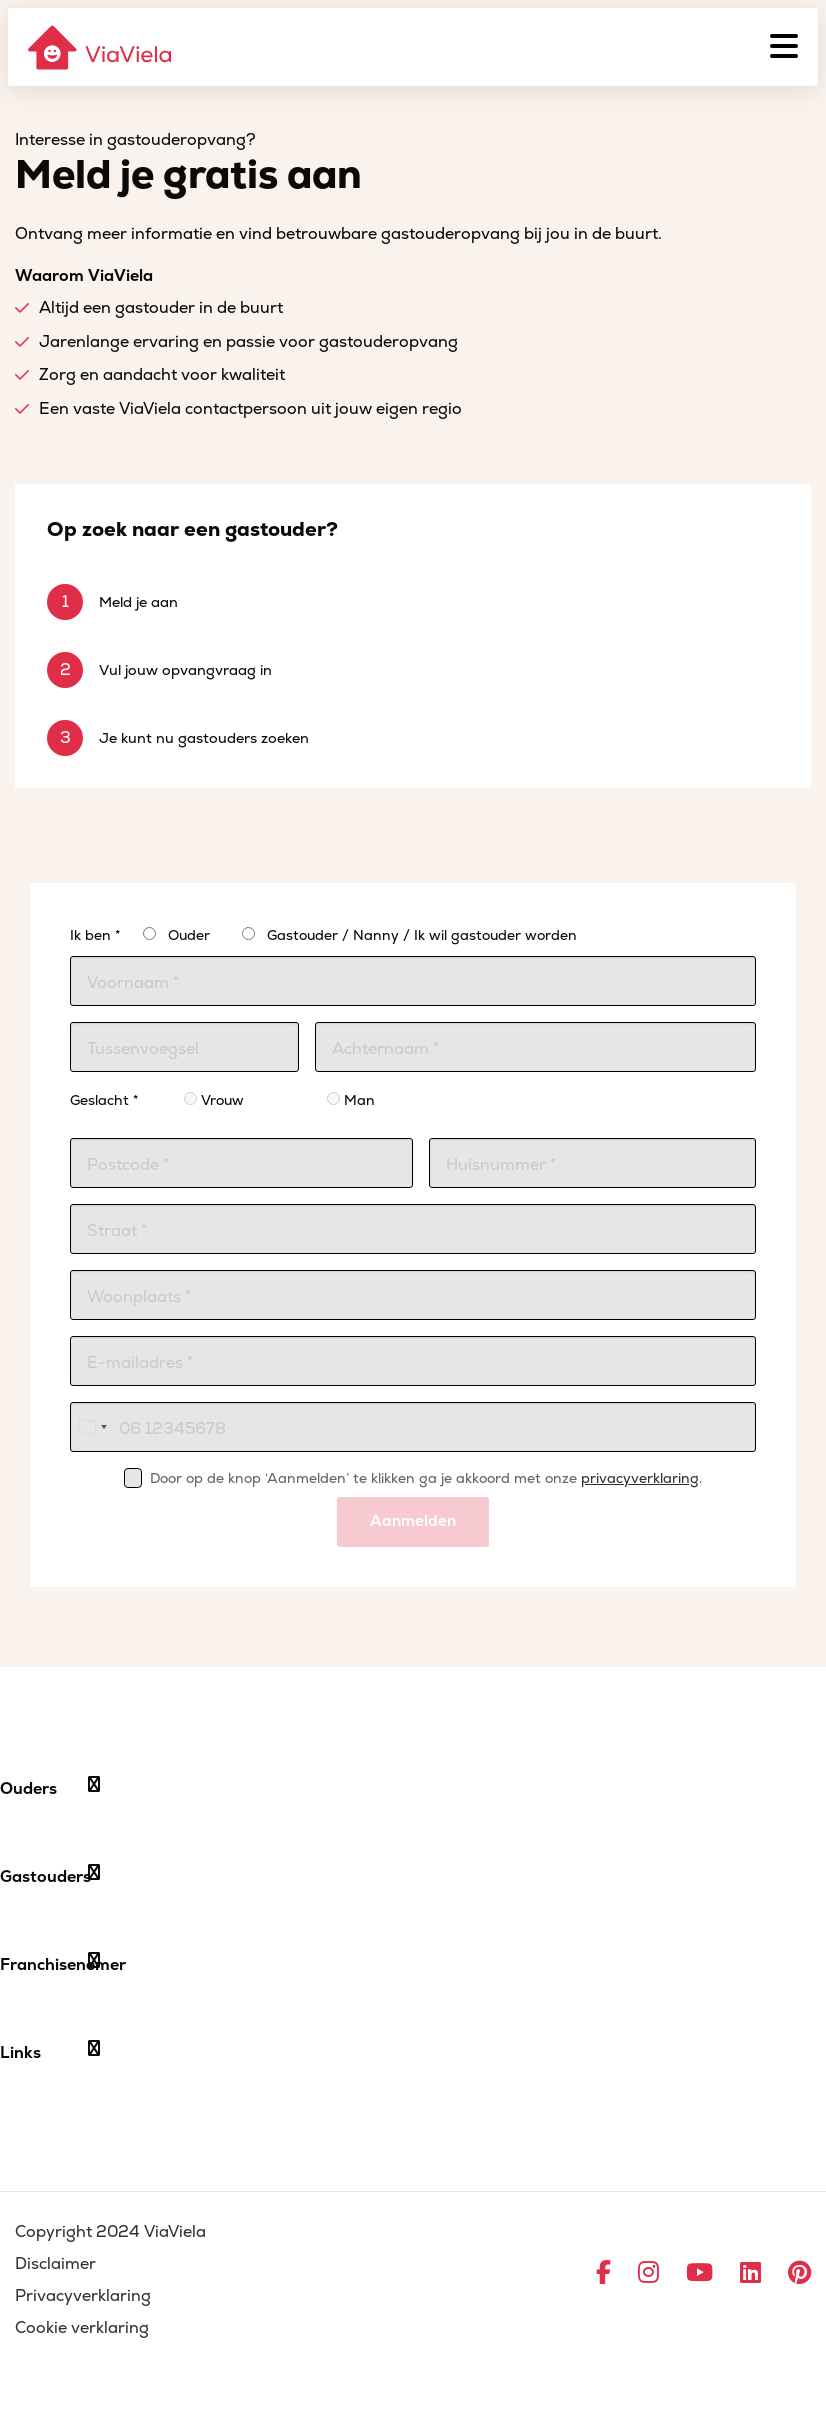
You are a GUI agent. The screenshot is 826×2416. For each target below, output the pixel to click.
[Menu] (784, 47)
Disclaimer (55, 2264)
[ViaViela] (101, 47)
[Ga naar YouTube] (699, 2274)
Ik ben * (95, 935)
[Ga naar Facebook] (603, 2274)
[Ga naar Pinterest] (799, 2274)
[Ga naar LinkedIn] (750, 2274)
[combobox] (92, 1427)
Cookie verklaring (82, 2328)
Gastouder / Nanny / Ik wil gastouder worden (422, 935)
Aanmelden (413, 1521)
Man (351, 1100)
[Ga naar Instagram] (648, 2274)
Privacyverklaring (83, 2296)
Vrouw (214, 1100)
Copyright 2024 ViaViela (110, 2232)
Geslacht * (104, 1100)
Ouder (189, 935)
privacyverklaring (640, 1478)
